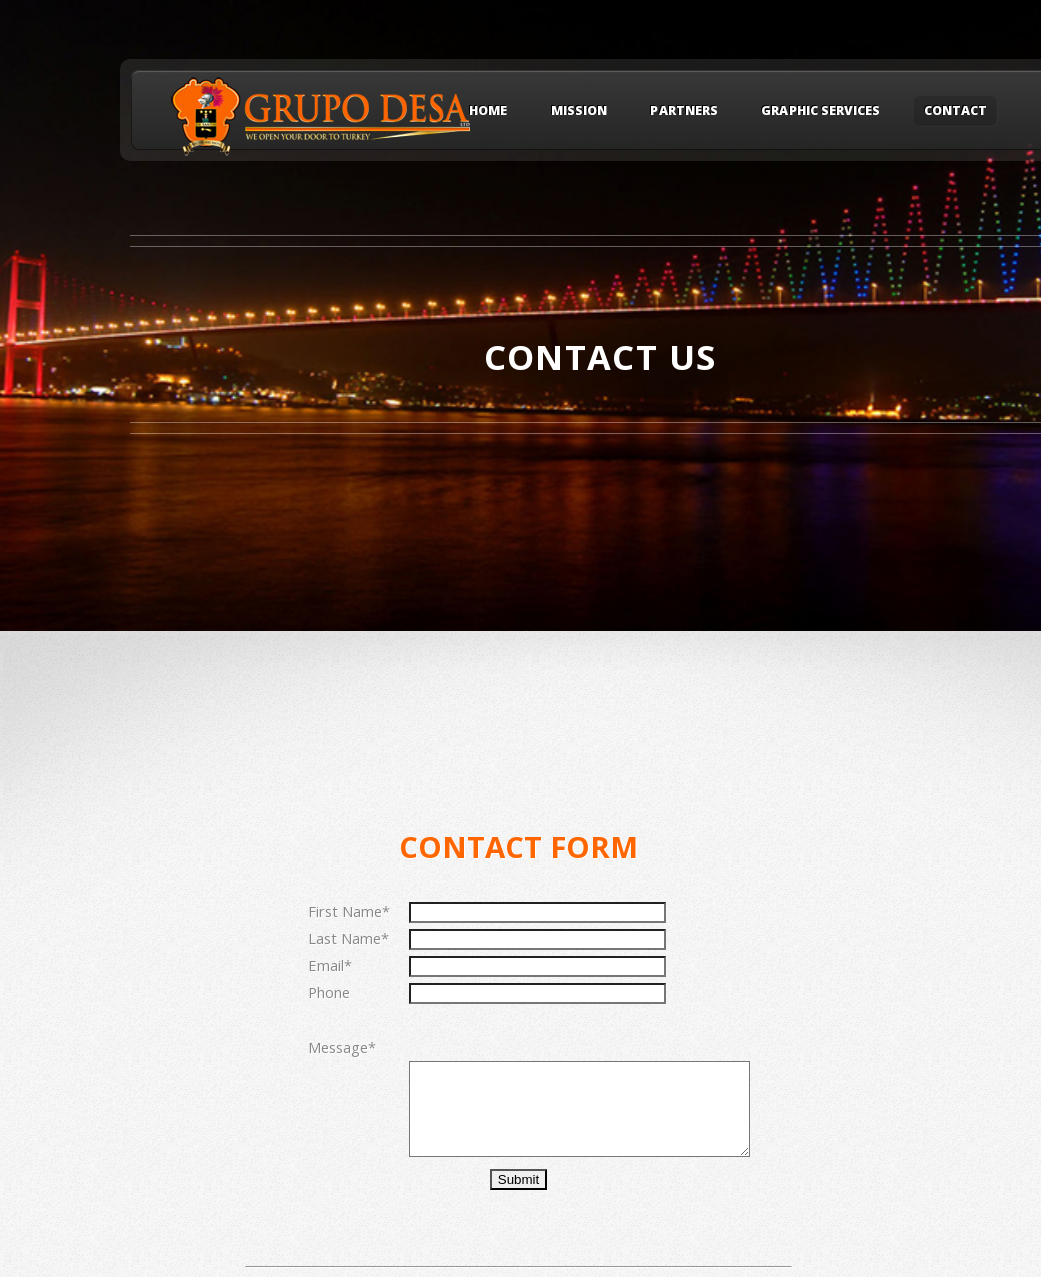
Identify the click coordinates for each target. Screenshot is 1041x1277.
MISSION (579, 111)
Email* (330, 965)
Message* (342, 1047)
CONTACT (955, 111)
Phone (329, 992)
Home (488, 111)
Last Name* (348, 938)
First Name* (349, 911)
